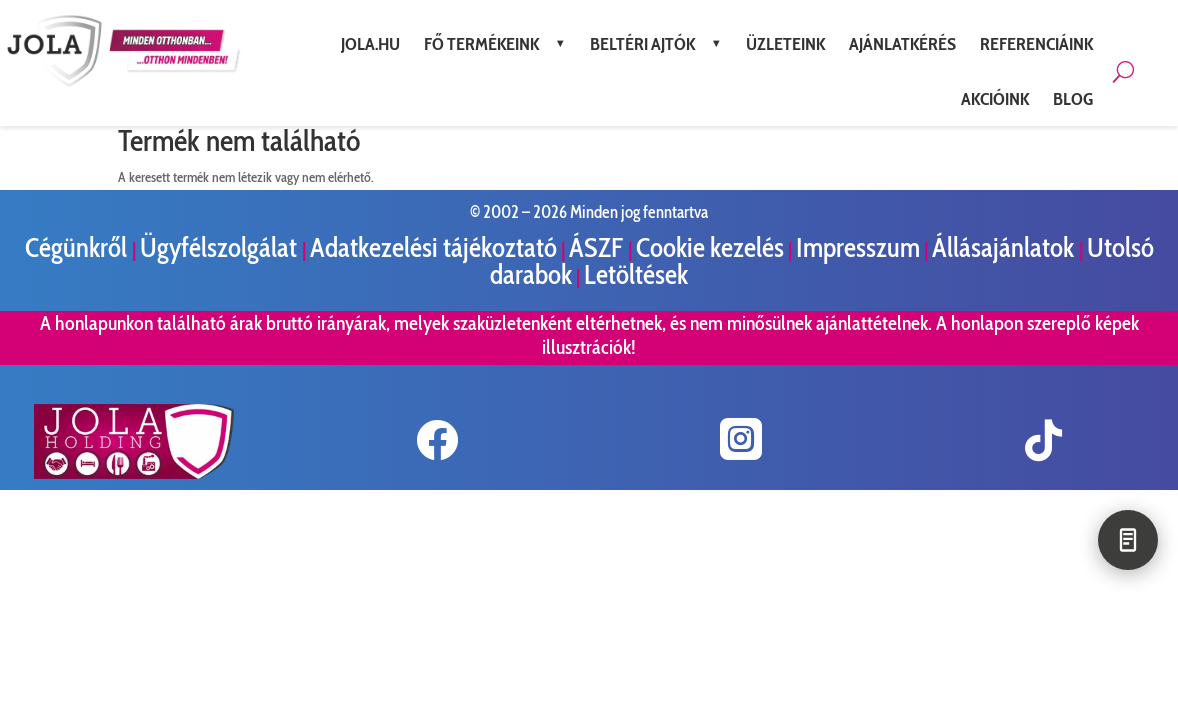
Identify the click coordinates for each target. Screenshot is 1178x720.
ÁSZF (598, 247)
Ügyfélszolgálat (221, 247)
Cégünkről (78, 247)
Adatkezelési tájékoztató (433, 247)
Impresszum (858, 247)
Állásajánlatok (1005, 247)
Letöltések (636, 274)
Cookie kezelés (710, 247)
